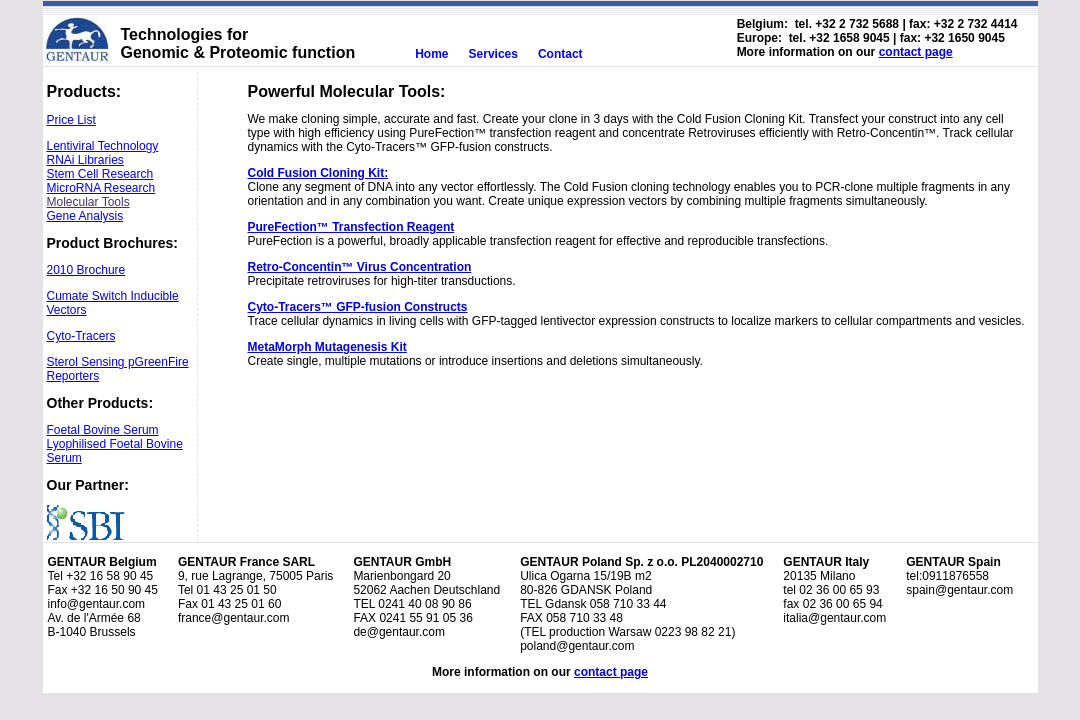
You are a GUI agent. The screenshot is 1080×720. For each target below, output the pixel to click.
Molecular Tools (88, 202)
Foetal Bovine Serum (103, 430)
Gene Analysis (85, 216)
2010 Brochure (86, 270)
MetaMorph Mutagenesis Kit (327, 347)
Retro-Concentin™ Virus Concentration (360, 267)
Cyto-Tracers (81, 336)
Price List (71, 120)
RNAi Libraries (85, 160)
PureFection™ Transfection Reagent (351, 227)
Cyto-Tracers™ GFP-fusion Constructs (358, 307)
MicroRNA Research (101, 188)
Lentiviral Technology (103, 146)
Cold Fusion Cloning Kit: (318, 173)
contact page (916, 52)
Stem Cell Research (100, 174)
